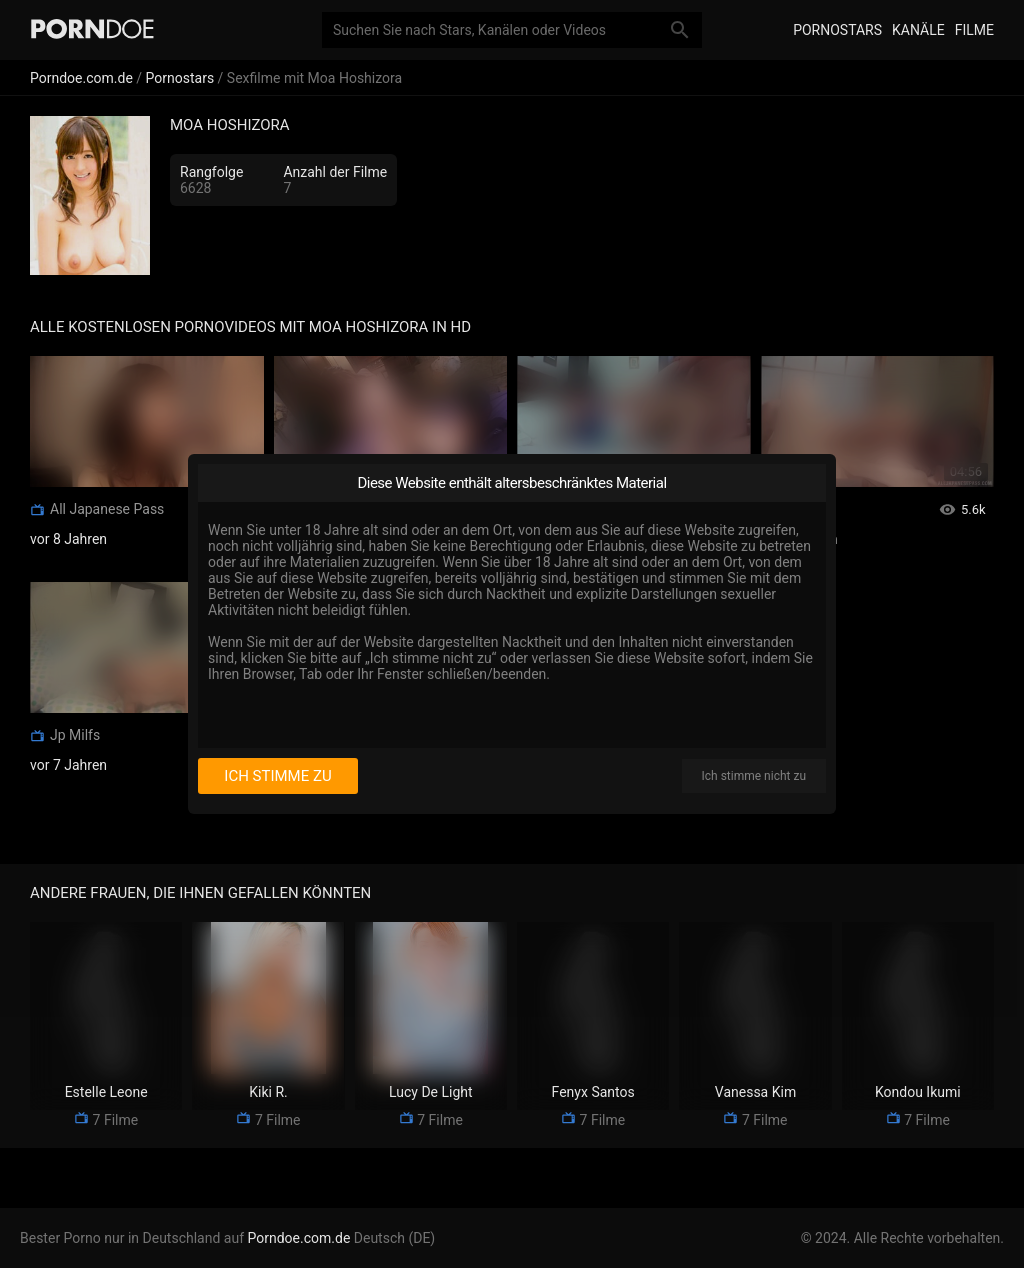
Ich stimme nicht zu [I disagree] (754, 776)
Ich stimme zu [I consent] (277, 776)
